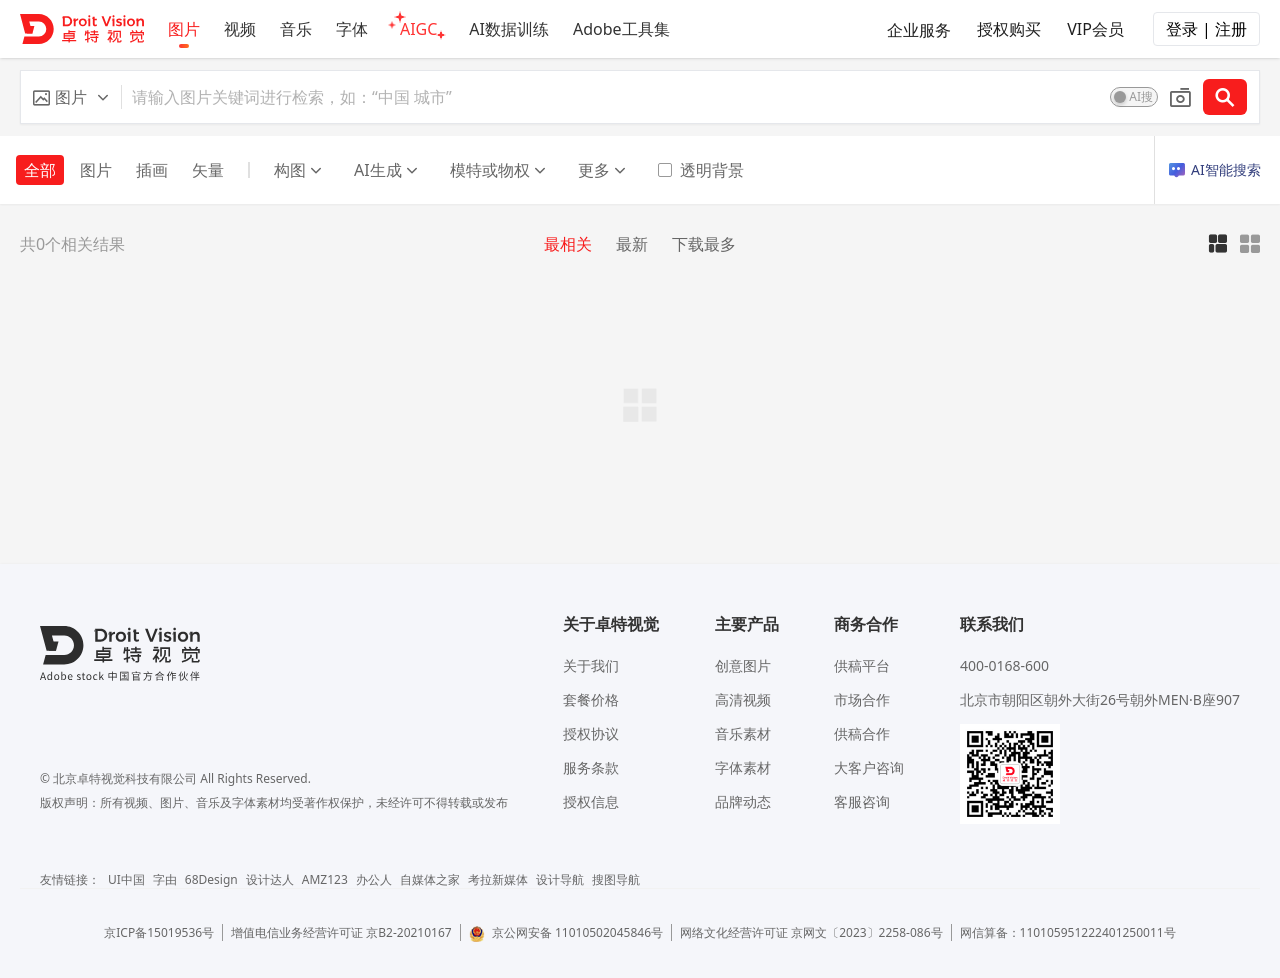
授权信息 (591, 801)
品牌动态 (743, 801)
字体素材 (743, 767)
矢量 (208, 170)
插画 (152, 170)
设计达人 (270, 879)
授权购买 (1009, 29)
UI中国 (126, 879)
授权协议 (591, 733)
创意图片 (743, 665)
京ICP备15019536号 (159, 932)
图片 (96, 170)
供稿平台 (862, 665)
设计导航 (560, 879)
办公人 (374, 879)
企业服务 (919, 30)
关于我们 (591, 665)
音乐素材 (743, 733)
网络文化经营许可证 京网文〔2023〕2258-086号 (811, 932)
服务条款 (591, 767)
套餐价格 (591, 699)
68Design (211, 879)
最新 (632, 244)
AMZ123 (325, 879)
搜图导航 (616, 879)
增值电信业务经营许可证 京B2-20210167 (341, 932)
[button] (71, 97)
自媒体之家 (430, 879)
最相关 (568, 244)
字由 (165, 879)
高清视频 (743, 699)
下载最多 (704, 244)
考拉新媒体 (498, 879)
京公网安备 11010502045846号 (566, 932)
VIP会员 (1095, 29)
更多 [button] (602, 170)
